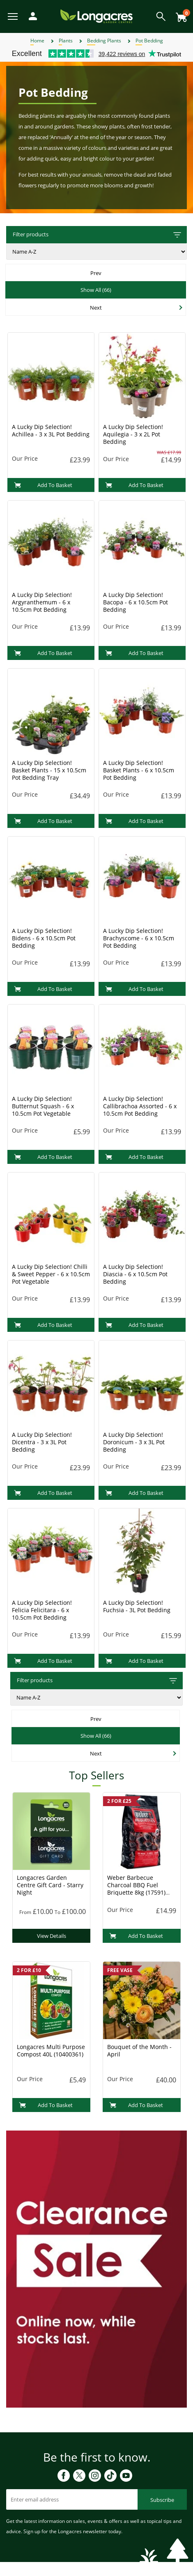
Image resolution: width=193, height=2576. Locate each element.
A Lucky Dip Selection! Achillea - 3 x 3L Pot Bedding (51, 430)
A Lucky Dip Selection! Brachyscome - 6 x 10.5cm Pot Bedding (138, 938)
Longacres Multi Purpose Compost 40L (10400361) (51, 2050)
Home (37, 40)
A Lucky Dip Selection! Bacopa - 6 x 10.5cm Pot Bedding (135, 602)
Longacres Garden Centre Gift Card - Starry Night (50, 1885)
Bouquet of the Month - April (139, 2050)
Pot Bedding (149, 40)
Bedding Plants (104, 40)
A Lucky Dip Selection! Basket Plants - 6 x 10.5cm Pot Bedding (138, 770)
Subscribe (162, 2500)
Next (96, 307)
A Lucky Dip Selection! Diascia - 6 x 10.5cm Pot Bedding (135, 1274)
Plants (66, 40)
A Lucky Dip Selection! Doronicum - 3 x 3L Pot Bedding (134, 1442)
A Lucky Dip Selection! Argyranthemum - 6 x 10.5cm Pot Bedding (42, 602)
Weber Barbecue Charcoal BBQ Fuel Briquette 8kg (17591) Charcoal (136, 1889)
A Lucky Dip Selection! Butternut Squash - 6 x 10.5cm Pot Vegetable (43, 1106)
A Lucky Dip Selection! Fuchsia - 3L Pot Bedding (136, 1606)
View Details (51, 1936)
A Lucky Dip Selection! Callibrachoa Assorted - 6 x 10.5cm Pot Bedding (140, 1106)
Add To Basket (43, 485)
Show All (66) (95, 290)
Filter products (97, 235)
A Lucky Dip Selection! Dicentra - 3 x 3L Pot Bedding (42, 1442)
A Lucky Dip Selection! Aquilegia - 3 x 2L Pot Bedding (133, 434)
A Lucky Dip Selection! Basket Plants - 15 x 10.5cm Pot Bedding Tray (49, 770)
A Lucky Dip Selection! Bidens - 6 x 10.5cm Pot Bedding (44, 938)
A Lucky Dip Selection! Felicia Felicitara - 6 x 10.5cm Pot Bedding (42, 1610)
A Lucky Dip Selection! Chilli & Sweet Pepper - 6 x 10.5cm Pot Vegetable (51, 1274)
